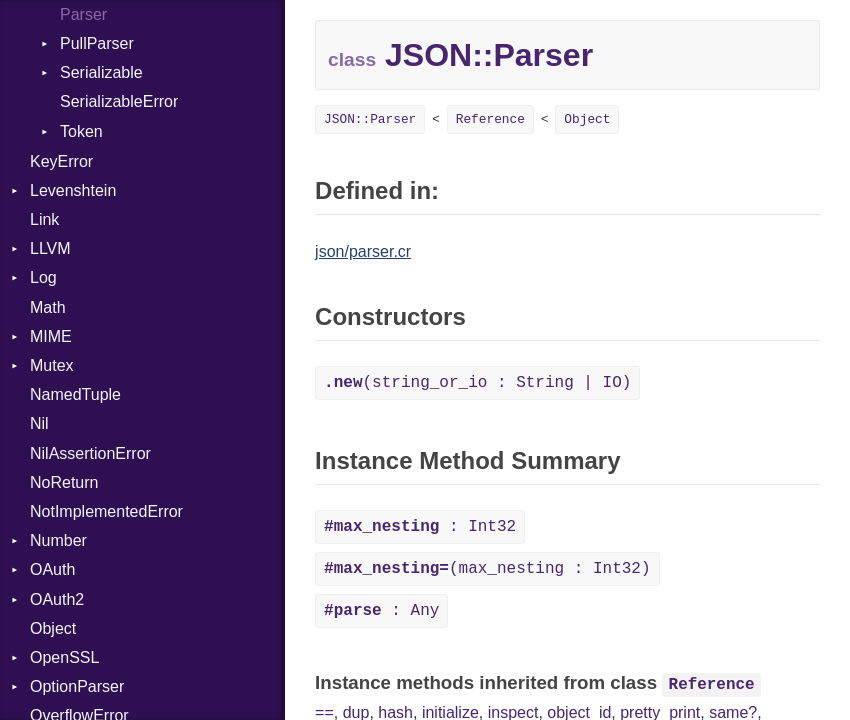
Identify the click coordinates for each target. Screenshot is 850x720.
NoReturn (64, 482)
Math (48, 307)
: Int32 (420, 527)
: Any (381, 611)
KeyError (61, 161)
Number (58, 540)
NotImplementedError (106, 511)
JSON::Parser (370, 119)
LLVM (50, 248)
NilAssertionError (90, 453)
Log (43, 277)
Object (53, 628)
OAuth (52, 569)
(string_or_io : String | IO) (477, 383)
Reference (490, 119)
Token (81, 131)
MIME (51, 336)
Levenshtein (73, 190)
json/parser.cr (363, 251)
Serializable (101, 72)
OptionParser (77, 686)
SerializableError (119, 101)
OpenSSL (64, 657)
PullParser (97, 43)
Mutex (52, 365)
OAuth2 (57, 599)
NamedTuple (75, 394)
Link (44, 219)
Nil (39, 423)
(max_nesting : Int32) (487, 569)
